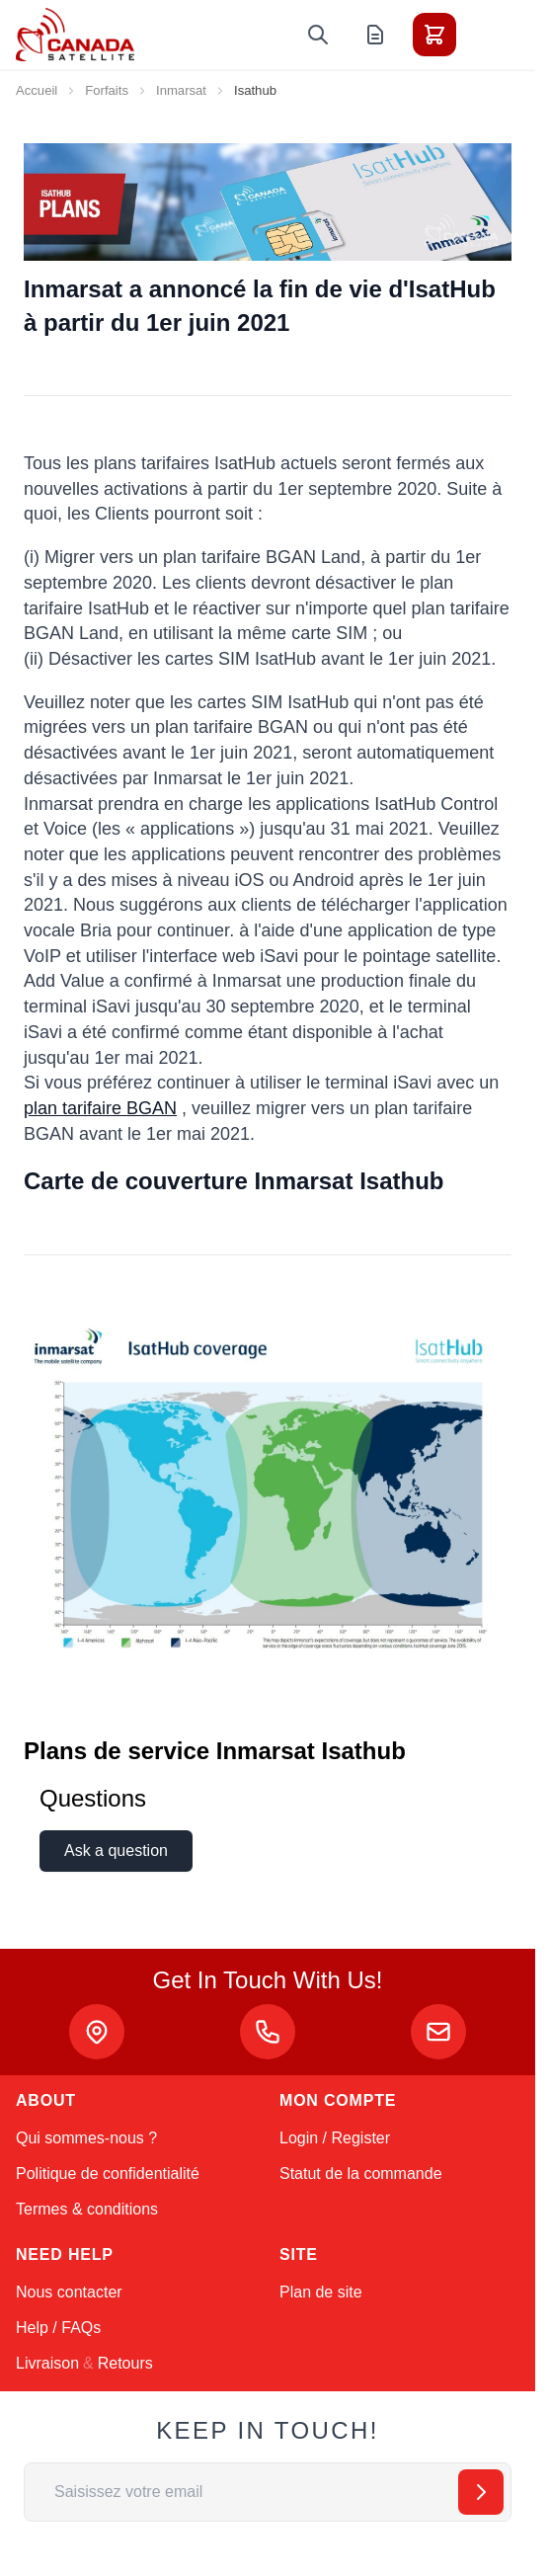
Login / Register (334, 2138)
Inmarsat (181, 90)
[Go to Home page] (75, 34)
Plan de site (320, 2292)
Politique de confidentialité (107, 2173)
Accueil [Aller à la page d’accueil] (36, 90)
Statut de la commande (360, 2173)
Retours (125, 2363)
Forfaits (106, 90)
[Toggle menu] (489, 34)
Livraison (47, 2363)
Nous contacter (69, 2292)
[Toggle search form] (318, 34)
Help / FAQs (58, 2327)
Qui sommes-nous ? (86, 2138)
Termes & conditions (87, 2209)
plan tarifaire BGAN (100, 1108)
